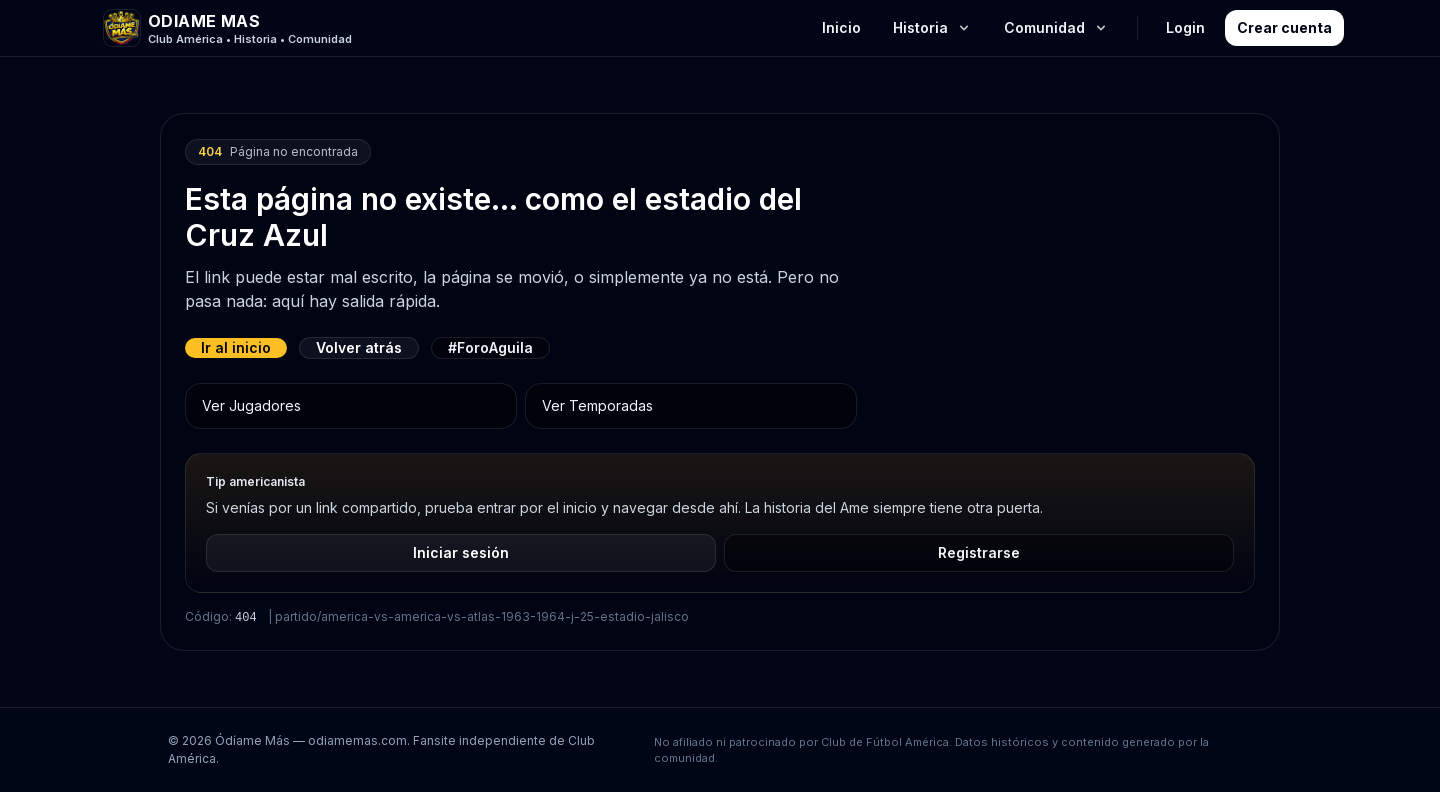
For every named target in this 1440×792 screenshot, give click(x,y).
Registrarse (979, 552)
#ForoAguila (490, 347)
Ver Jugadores (251, 405)
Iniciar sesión (461, 552)
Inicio (841, 27)
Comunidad (1056, 27)
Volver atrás (359, 347)
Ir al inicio (236, 347)
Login (1185, 27)
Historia (932, 27)
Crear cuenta (1284, 27)
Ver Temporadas (597, 405)
